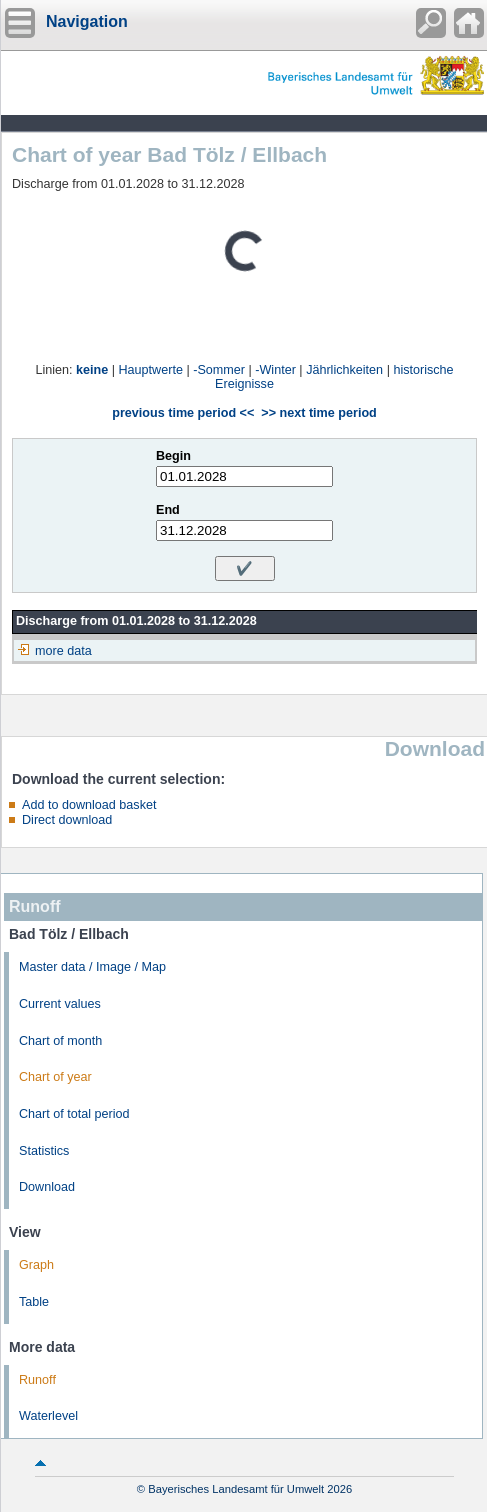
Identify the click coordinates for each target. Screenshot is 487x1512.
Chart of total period (74, 1114)
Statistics (44, 1151)
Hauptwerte (151, 370)
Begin (173, 456)
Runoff (37, 1380)
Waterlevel (48, 1416)
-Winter (275, 370)
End (168, 510)
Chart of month (60, 1041)
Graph (36, 1265)
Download (47, 1187)
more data (63, 651)
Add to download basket (89, 805)
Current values (60, 1004)
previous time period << (183, 413)
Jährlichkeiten (344, 370)
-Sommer (219, 370)
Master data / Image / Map (92, 967)
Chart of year (55, 1077)
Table (34, 1302)
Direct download (67, 820)
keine (92, 370)
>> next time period (318, 413)
